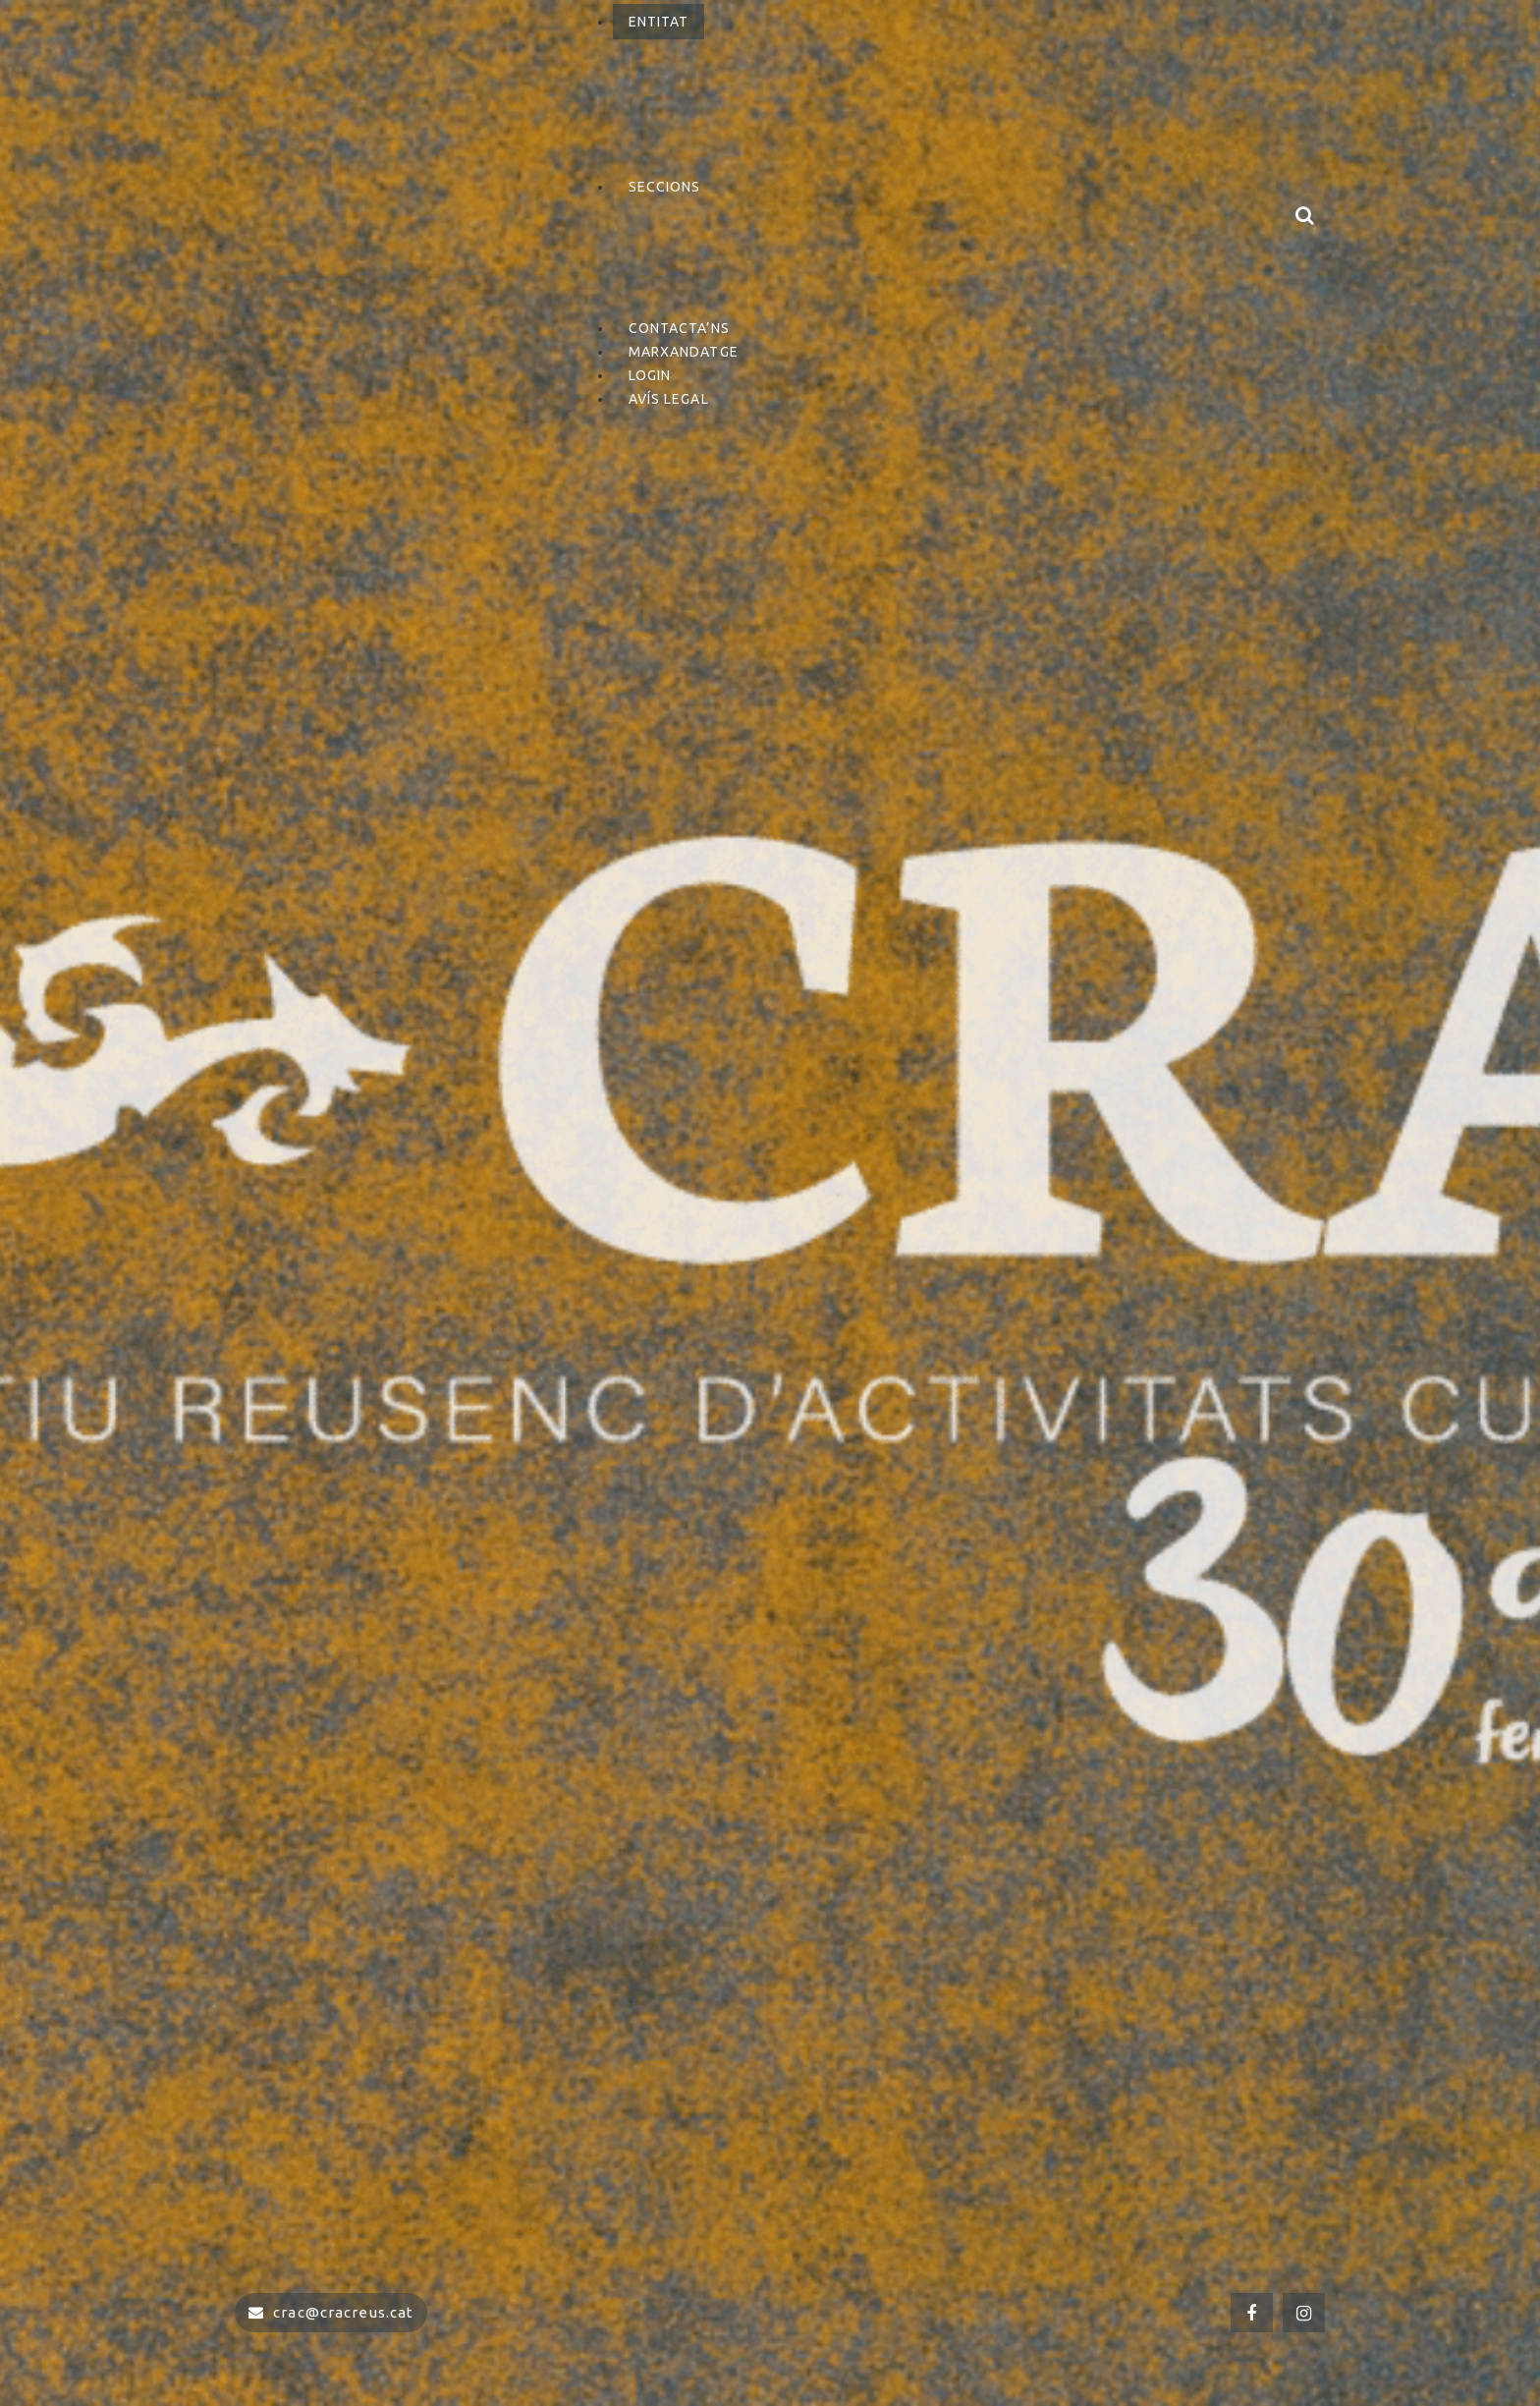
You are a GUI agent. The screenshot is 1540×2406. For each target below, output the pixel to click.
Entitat (659, 21)
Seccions (665, 187)
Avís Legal (669, 399)
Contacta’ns (679, 328)
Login (650, 375)
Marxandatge (684, 352)
